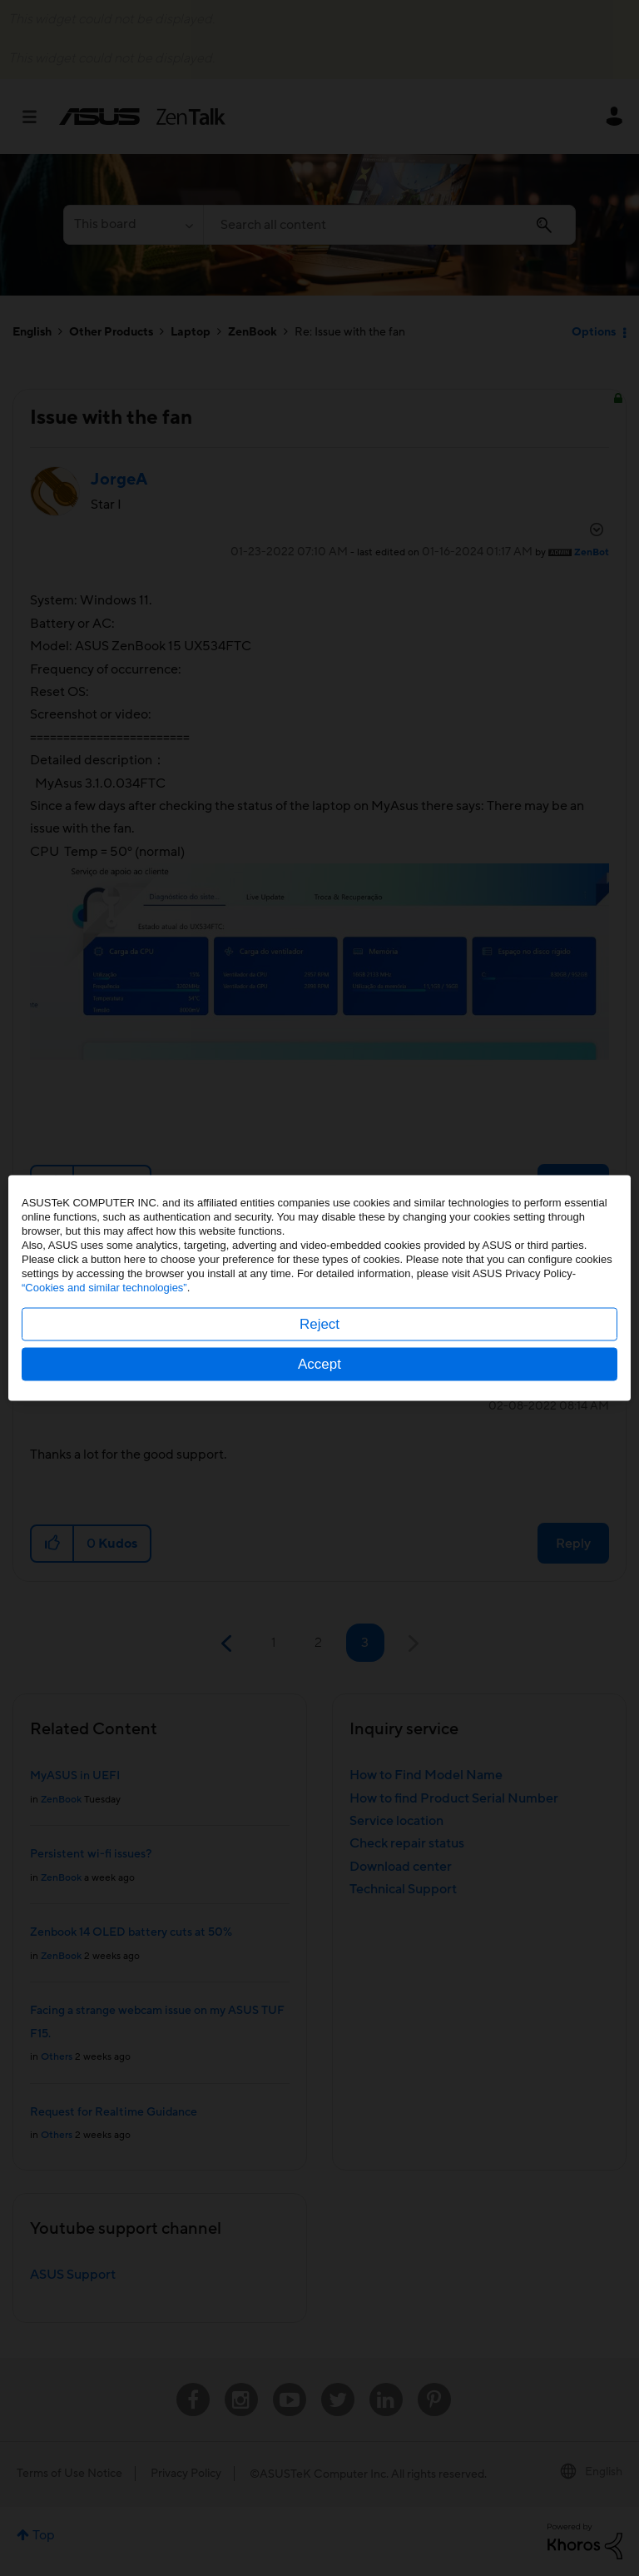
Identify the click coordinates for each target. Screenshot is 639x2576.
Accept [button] (319, 1364)
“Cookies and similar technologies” (104, 1287)
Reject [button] (319, 1324)
